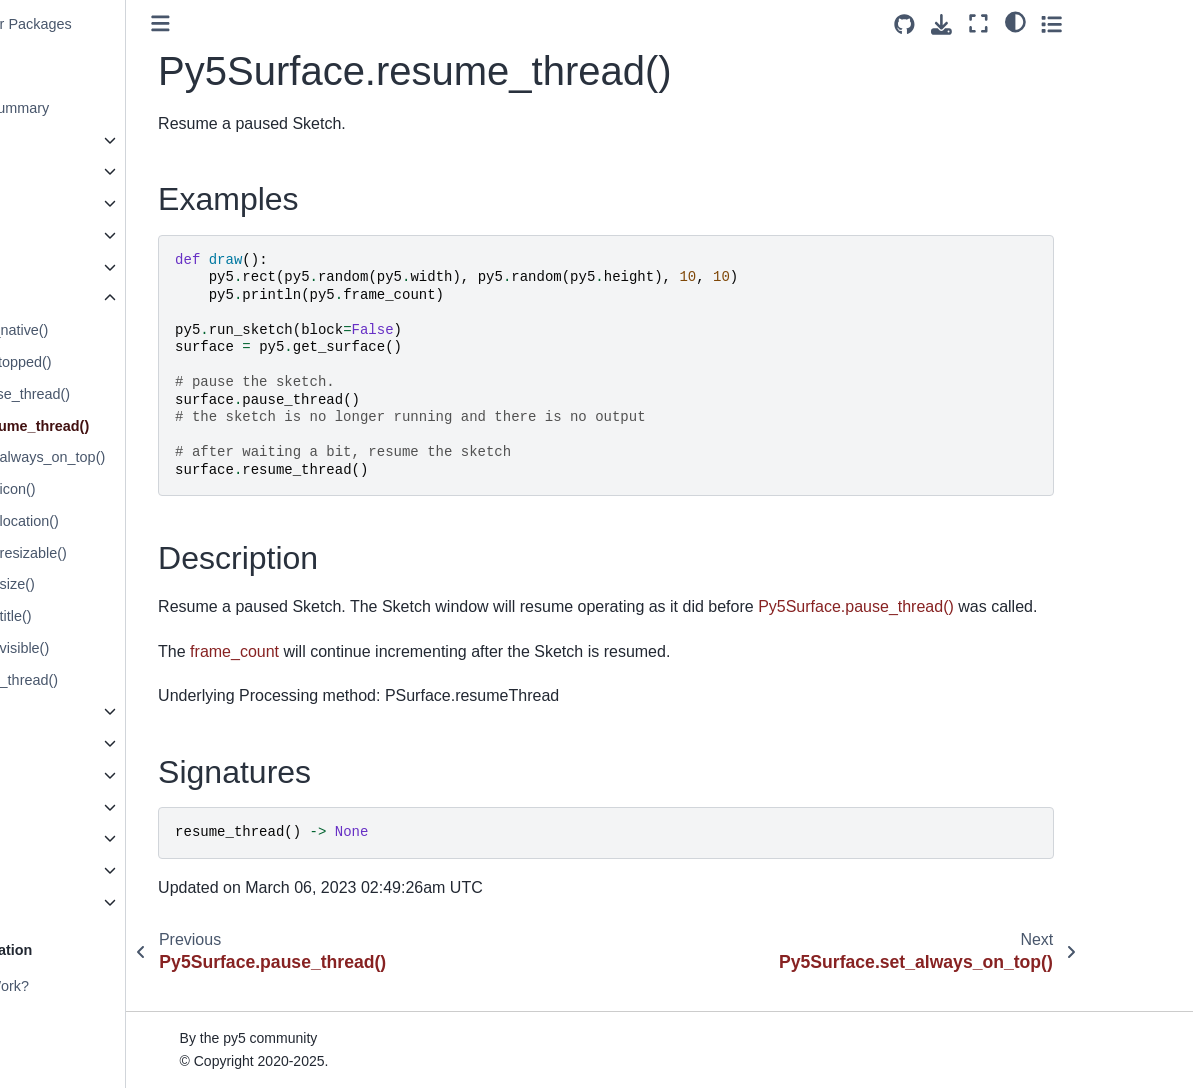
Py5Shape (59, 235)
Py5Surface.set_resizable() (116, 553)
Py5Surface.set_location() (112, 521)
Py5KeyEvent (69, 775)
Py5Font (53, 711)
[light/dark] (1121, 21)
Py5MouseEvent (78, 743)
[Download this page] (1048, 24)
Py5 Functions (71, 902)
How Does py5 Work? (95, 986)
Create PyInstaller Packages (117, 24)
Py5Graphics (67, 171)
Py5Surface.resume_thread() (127, 426)
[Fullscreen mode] (1085, 23)
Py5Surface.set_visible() (107, 648)
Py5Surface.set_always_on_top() (135, 457)
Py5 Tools (57, 870)
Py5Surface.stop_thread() (112, 680)
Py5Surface (65, 298)
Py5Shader (61, 267)
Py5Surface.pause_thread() (118, 394)
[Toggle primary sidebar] (296, 23)
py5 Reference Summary (105, 108)
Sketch (48, 140)
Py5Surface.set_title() (99, 616)
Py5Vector (59, 807)
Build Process (70, 1017)
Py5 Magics (63, 838)
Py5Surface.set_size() (100, 584)
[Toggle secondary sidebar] (1158, 23)
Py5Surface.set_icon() (101, 489)
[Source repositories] (1011, 24)
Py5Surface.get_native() (107, 330)
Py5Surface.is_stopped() (109, 362)
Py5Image (58, 203)
